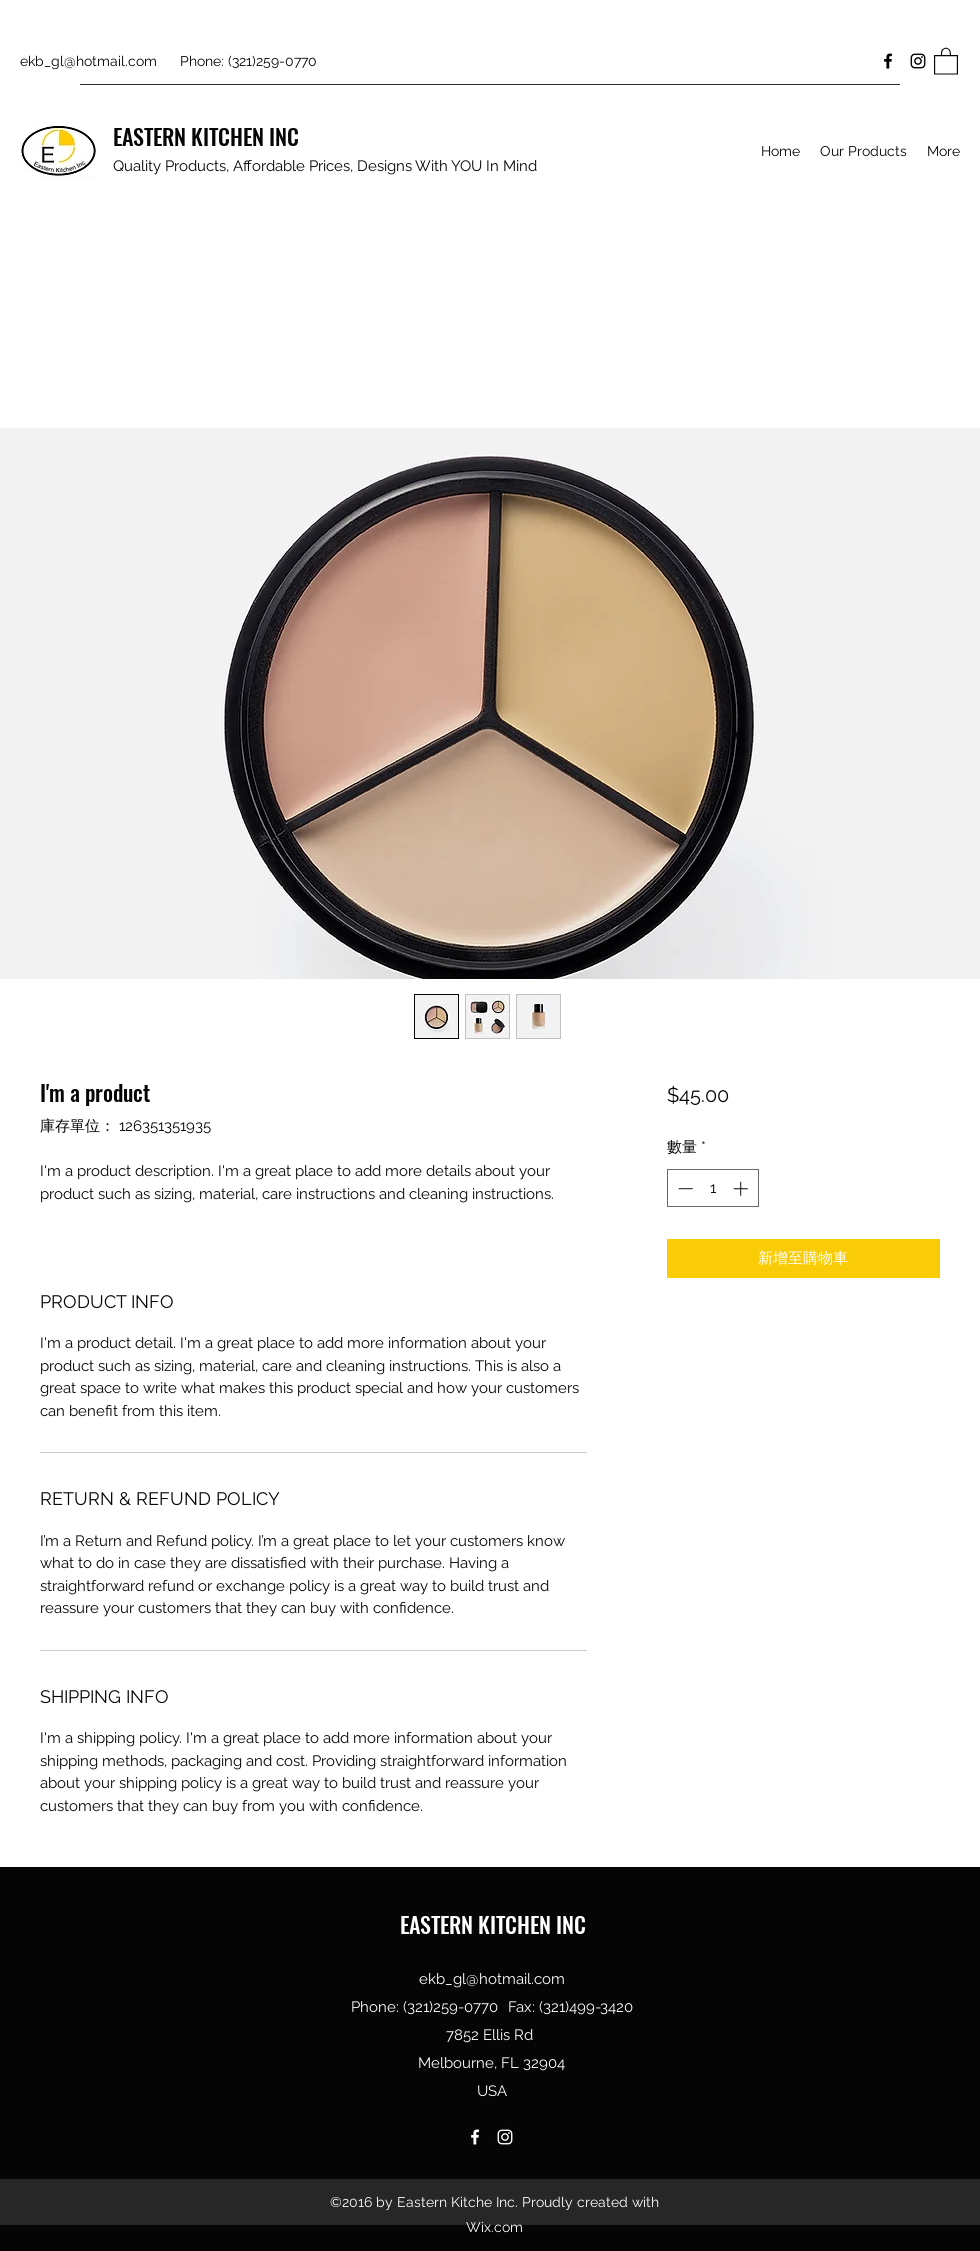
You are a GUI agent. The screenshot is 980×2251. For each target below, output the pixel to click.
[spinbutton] (712, 1188)
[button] (946, 60)
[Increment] (742, 1188)
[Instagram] (918, 61)
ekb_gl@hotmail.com (88, 61)
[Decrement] (683, 1188)
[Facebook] (888, 61)
